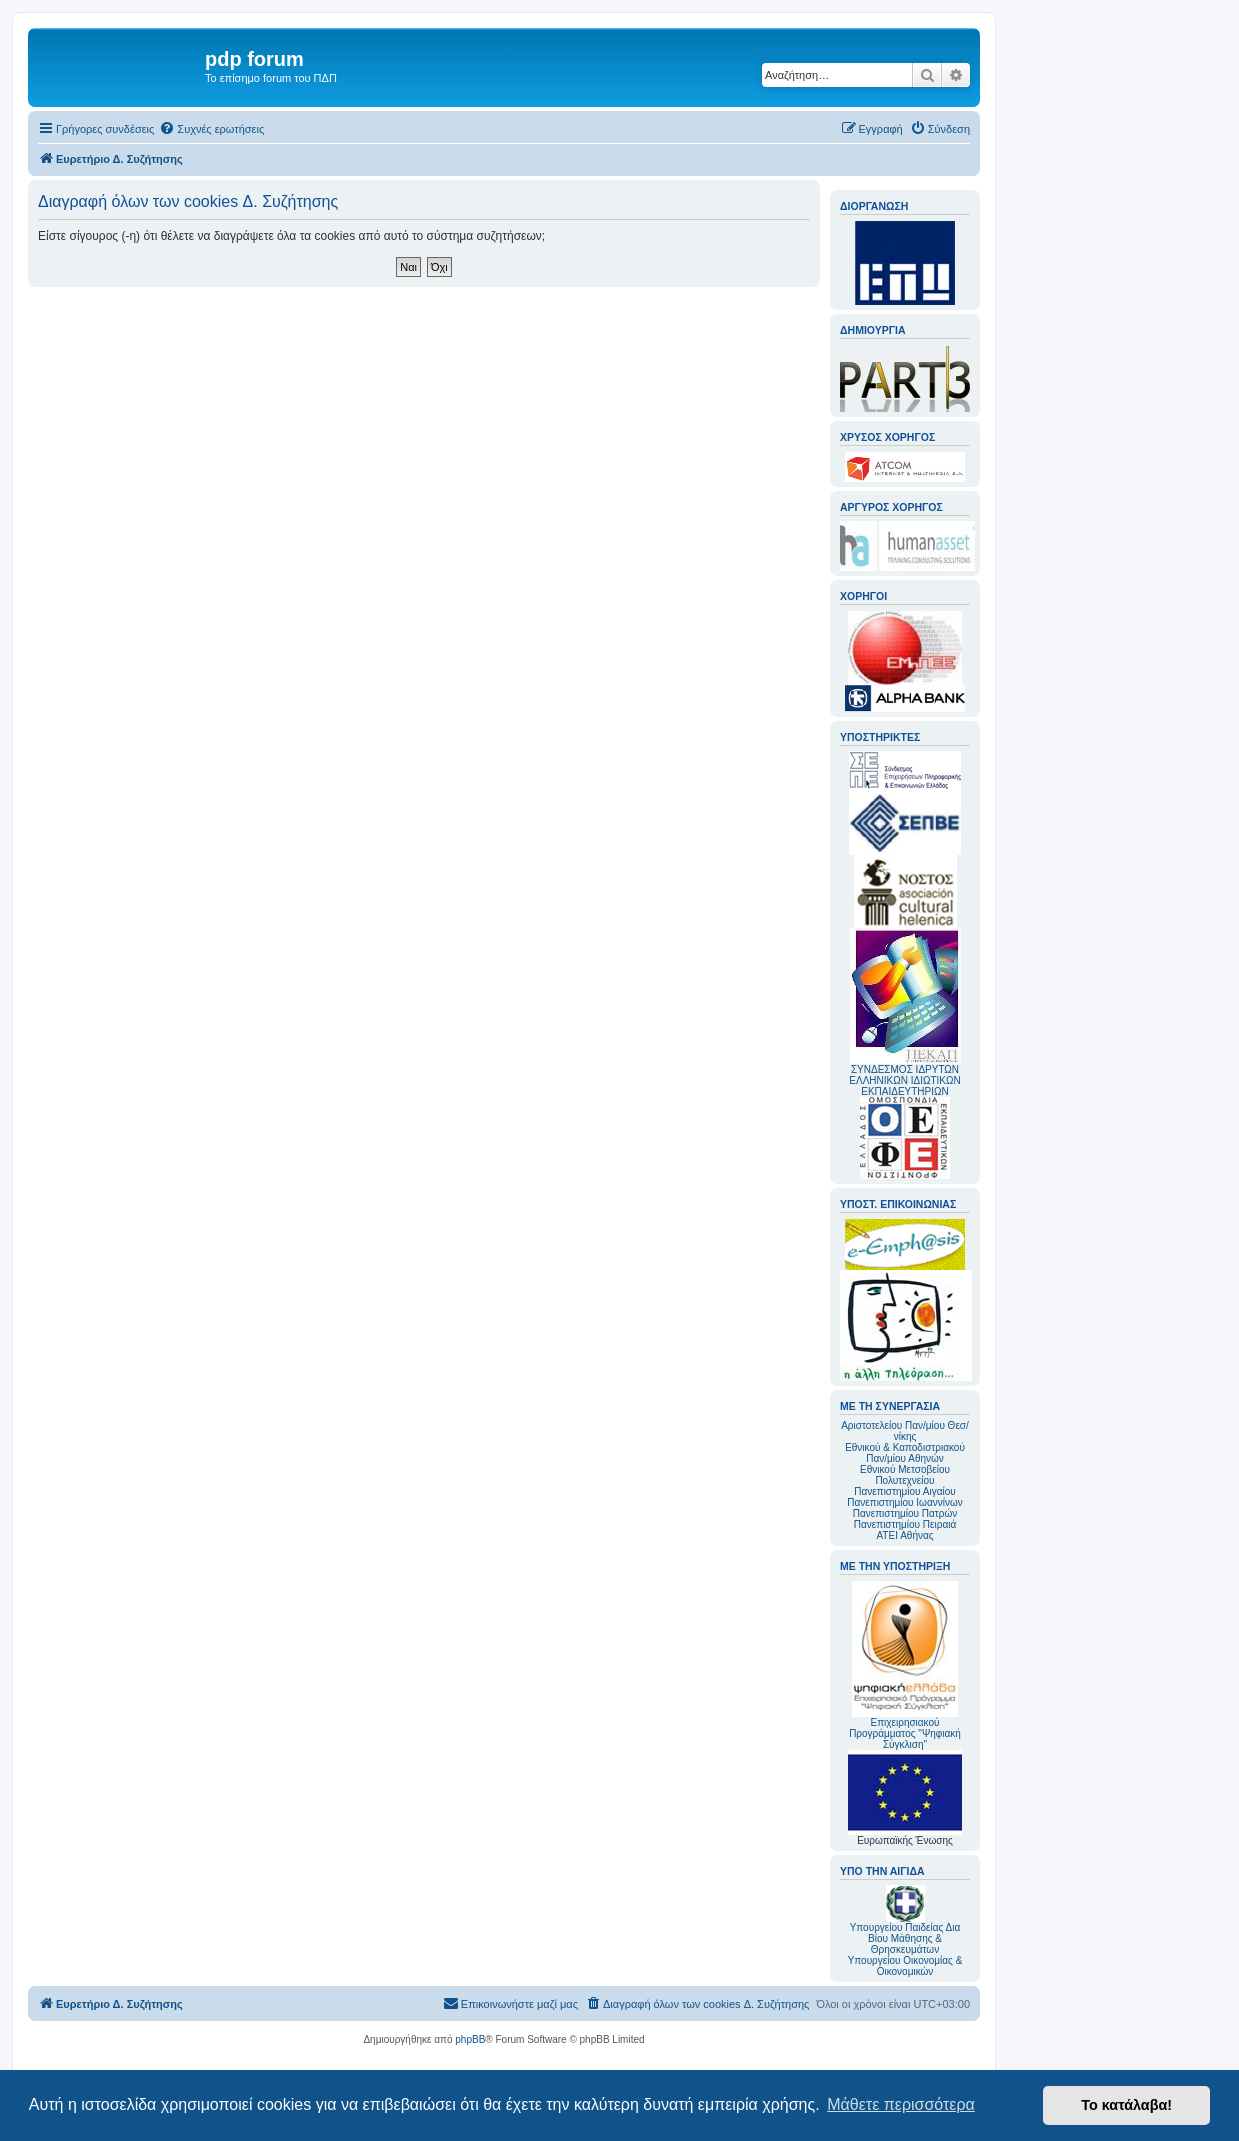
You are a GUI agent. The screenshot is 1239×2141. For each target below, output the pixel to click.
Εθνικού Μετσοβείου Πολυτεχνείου (905, 1475)
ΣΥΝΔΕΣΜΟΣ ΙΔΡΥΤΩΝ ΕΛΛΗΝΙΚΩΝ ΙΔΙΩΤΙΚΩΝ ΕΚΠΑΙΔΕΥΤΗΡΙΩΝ (904, 1080)
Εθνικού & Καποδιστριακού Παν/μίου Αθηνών (905, 1453)
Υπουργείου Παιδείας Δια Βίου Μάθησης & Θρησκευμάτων (905, 1938)
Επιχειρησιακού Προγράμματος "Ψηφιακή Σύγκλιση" (905, 1665)
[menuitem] (211, 129)
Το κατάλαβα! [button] (1126, 2105)
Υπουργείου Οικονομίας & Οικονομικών (905, 1966)
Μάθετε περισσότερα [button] (901, 2104)
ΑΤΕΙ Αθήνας (904, 1535)
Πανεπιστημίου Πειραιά (905, 1524)
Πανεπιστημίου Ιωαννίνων (904, 1502)
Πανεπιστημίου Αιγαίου (904, 1491)
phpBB (470, 2039)
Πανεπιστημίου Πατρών (905, 1513)
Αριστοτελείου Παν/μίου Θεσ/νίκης (905, 1431)
